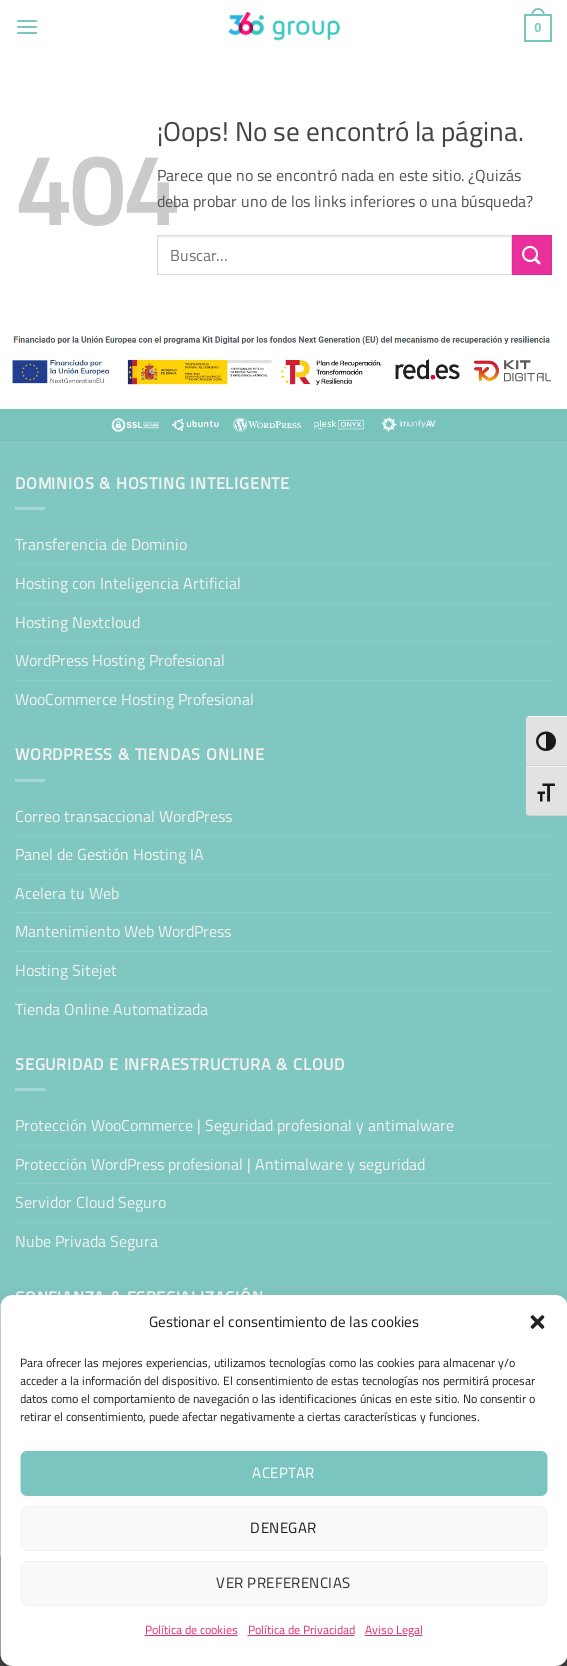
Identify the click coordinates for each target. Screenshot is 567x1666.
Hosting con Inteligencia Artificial (128, 583)
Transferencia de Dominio (101, 544)
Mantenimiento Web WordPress (123, 931)
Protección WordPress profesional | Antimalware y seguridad (220, 1164)
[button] (537, 1322)
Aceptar (283, 1472)
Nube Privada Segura (86, 1241)
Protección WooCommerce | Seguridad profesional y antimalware (234, 1125)
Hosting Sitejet (66, 970)
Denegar (283, 1527)
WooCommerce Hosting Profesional (134, 699)
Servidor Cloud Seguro (90, 1202)
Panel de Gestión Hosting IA (109, 854)
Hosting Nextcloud (77, 622)
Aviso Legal (394, 1629)
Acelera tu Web (67, 893)
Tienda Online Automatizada (111, 1009)
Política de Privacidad (301, 1629)
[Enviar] (532, 254)
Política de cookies (191, 1629)
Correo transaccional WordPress (123, 816)
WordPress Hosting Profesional (120, 660)
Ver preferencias (283, 1582)
